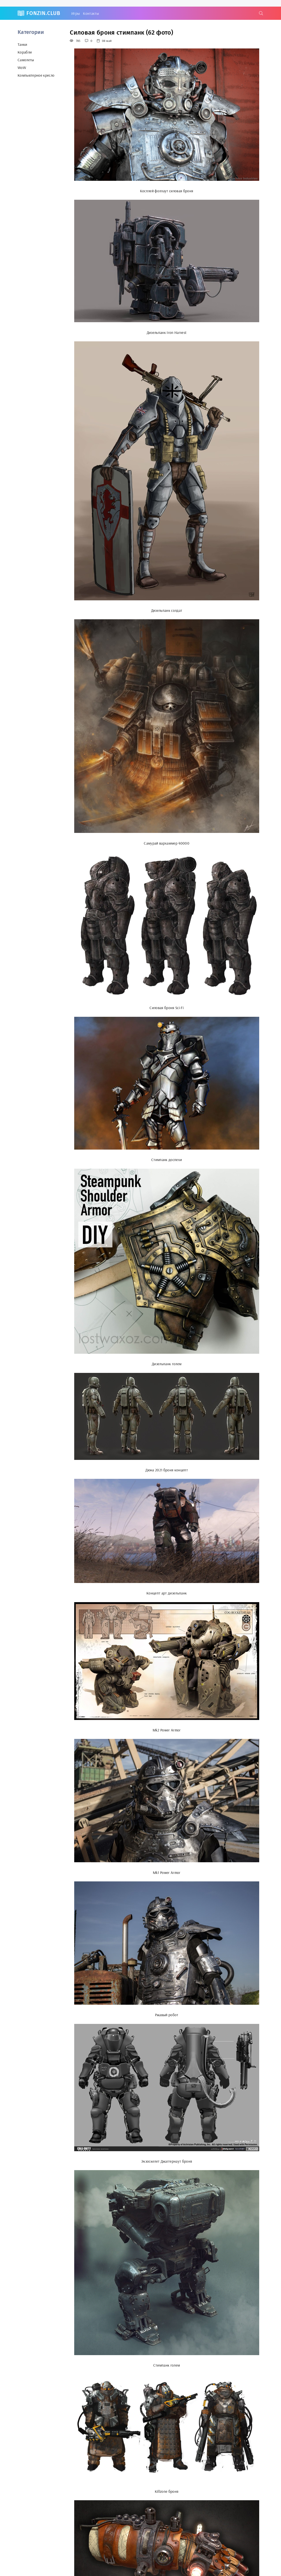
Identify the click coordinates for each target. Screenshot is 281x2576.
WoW (22, 67)
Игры (75, 13)
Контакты (91, 13)
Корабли (25, 52)
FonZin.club (43, 13)
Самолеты (26, 59)
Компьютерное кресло (36, 75)
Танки (22, 44)
